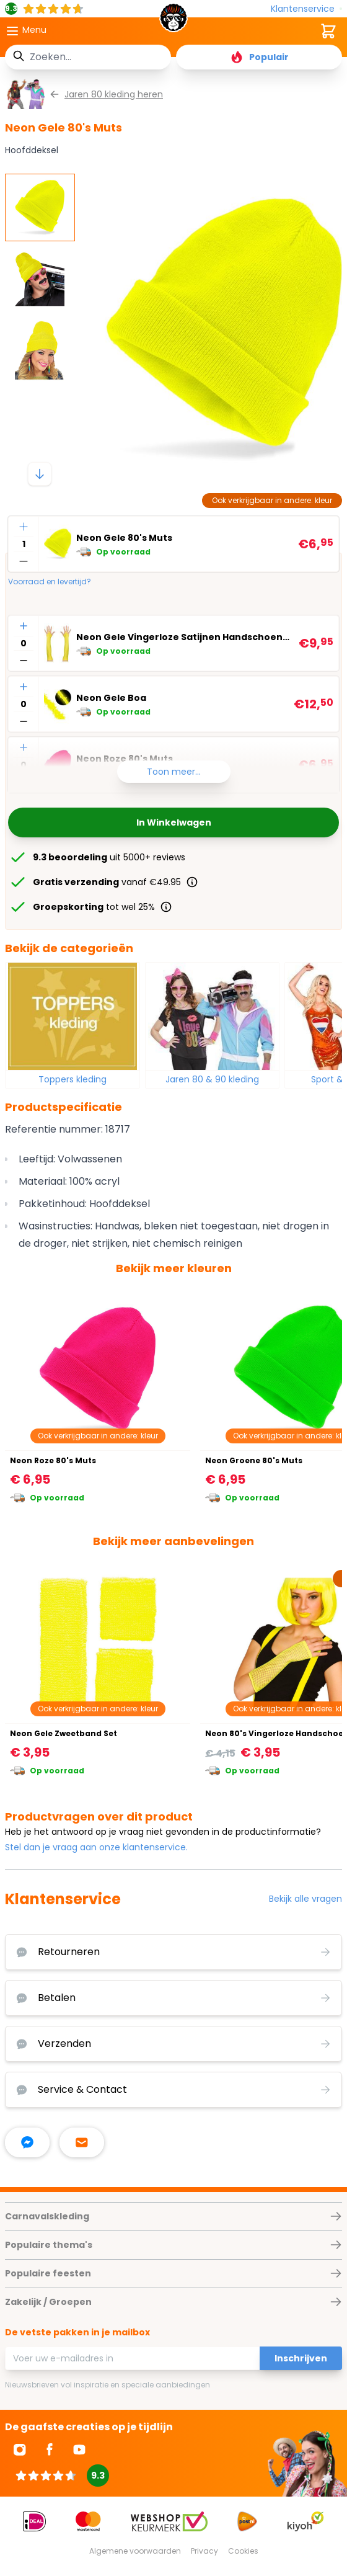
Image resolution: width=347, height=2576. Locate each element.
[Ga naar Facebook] (49, 2449)
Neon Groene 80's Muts (253, 1460)
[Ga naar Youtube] (79, 2449)
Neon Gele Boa (111, 698)
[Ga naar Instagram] (20, 2449)
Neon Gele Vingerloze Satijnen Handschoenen (185, 637)
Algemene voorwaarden (135, 2551)
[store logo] (173, 21)
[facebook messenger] (27, 2142)
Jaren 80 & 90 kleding (212, 1079)
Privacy (204, 2551)
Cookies (243, 2551)
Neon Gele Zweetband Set (63, 1733)
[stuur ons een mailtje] (81, 2142)
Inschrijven (301, 2358)
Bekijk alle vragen (305, 1898)
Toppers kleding (72, 1079)
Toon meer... (174, 771)
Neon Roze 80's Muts (53, 1460)
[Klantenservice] (306, 9)
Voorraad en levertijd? (49, 582)
